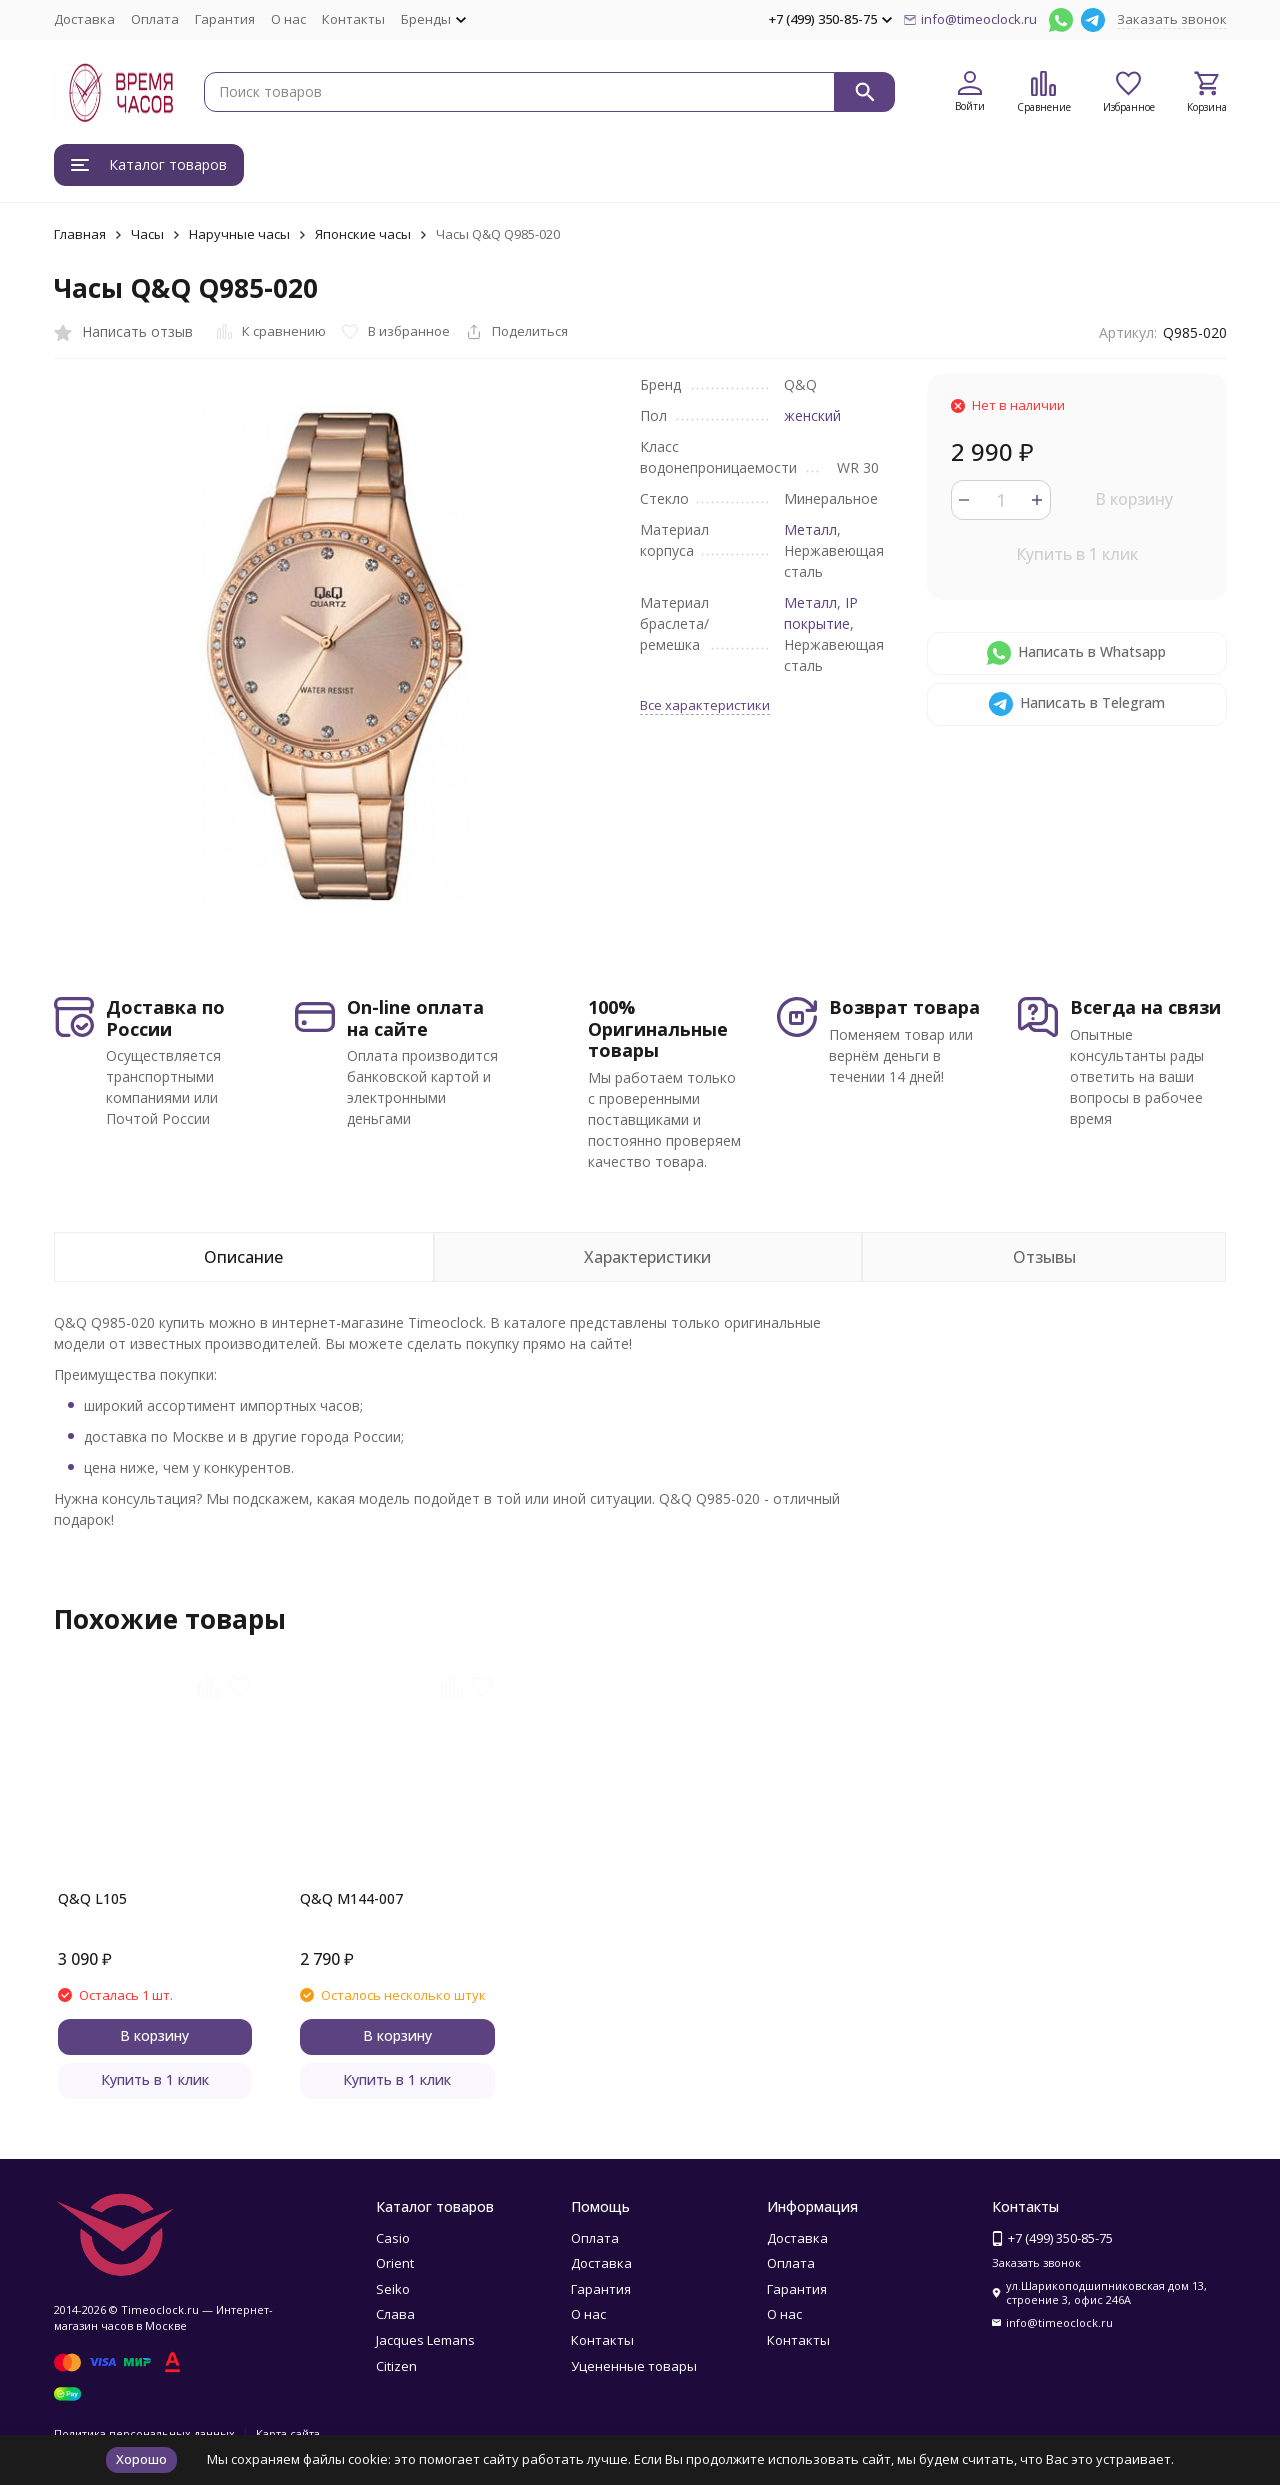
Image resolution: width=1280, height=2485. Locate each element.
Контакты (353, 19)
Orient (395, 2263)
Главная (80, 234)
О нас (288, 19)
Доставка (84, 19)
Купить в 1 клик (1077, 554)
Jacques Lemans (425, 2340)
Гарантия (225, 19)
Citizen (396, 2366)
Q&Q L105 (92, 1898)
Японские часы (363, 234)
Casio (393, 2238)
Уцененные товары (634, 2366)
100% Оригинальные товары (658, 1028)
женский (812, 415)
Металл (810, 529)
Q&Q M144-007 (351, 1898)
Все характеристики (705, 705)
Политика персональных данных (144, 2433)
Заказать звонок (1172, 19)
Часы (147, 234)
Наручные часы (239, 234)
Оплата (155, 19)
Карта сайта (288, 2433)
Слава (395, 2314)
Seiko (393, 2289)
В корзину (1134, 499)
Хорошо (141, 2459)
